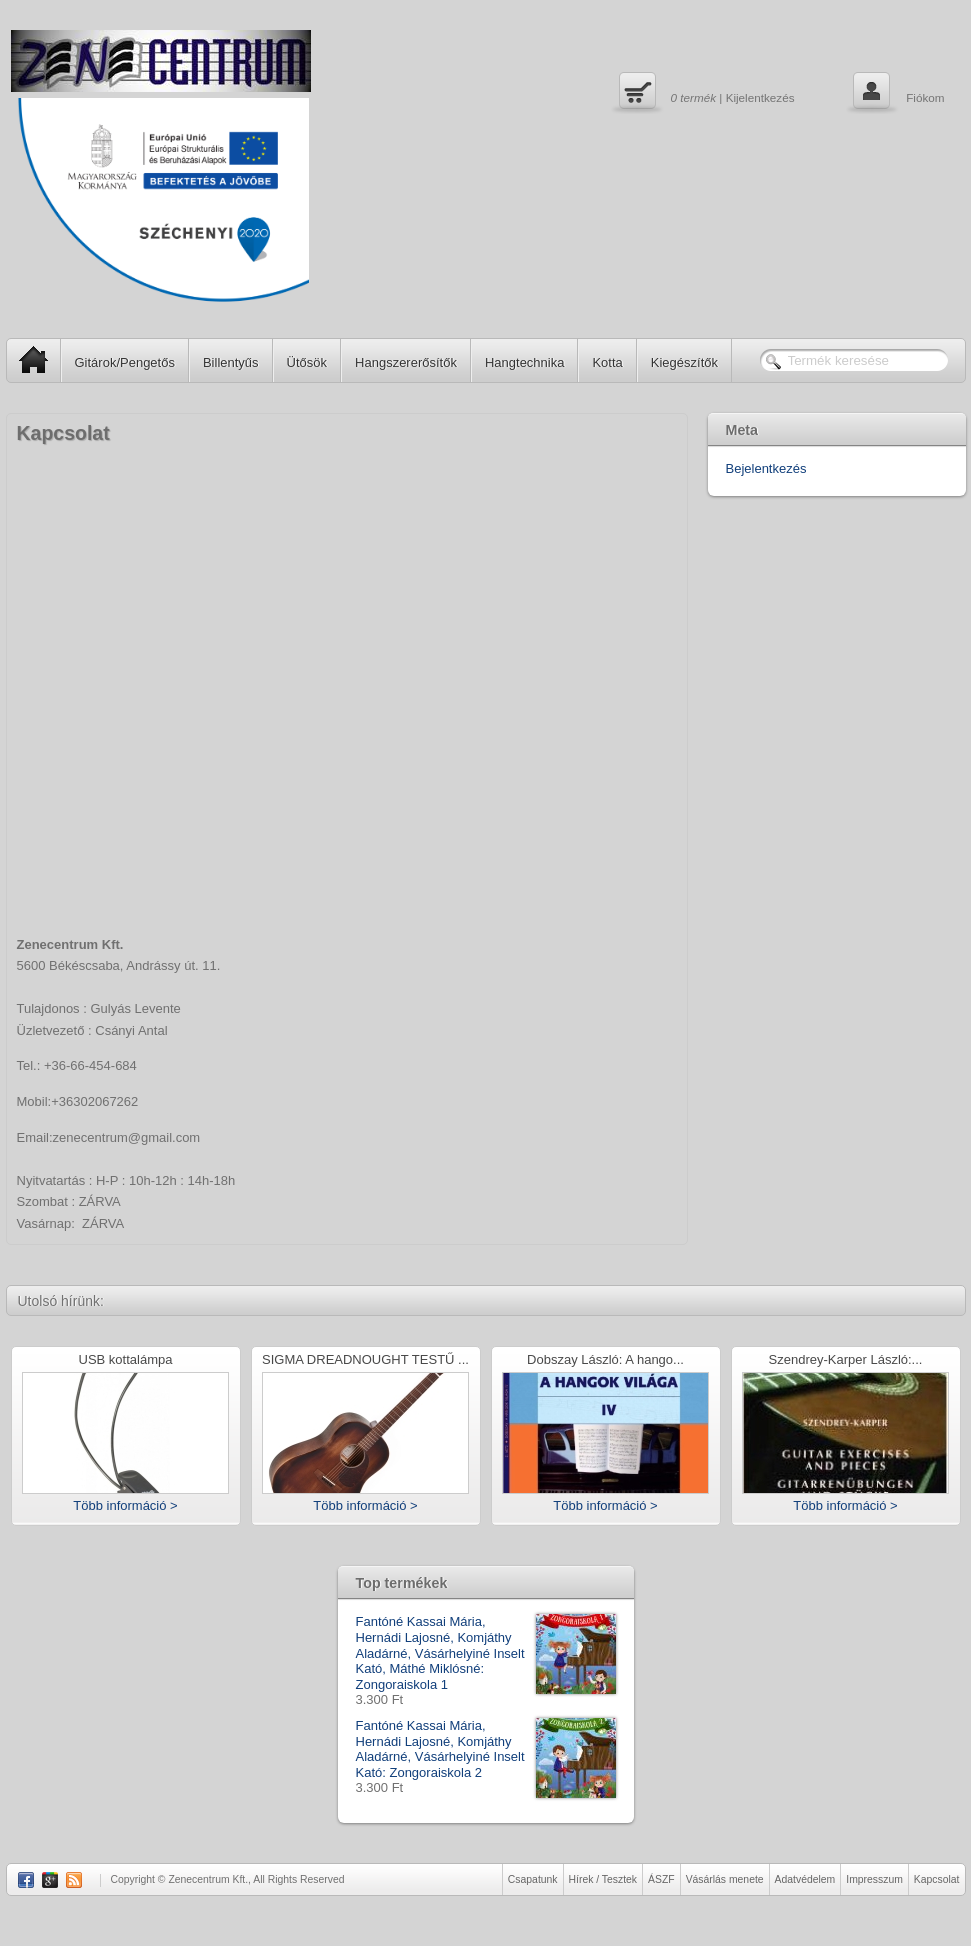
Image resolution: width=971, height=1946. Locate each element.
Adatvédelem (805, 1879)
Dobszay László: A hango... (605, 1360)
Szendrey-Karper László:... (846, 1360)
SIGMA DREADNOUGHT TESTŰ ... (365, 1360)
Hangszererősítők (406, 362)
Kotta (607, 362)
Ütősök (307, 362)
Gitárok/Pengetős (125, 362)
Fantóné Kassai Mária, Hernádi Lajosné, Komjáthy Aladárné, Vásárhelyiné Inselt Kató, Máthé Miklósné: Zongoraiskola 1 (486, 1653)
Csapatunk (533, 1879)
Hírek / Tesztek (603, 1879)
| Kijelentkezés (704, 93)
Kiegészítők (684, 362)
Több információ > (125, 1505)
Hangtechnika (525, 362)
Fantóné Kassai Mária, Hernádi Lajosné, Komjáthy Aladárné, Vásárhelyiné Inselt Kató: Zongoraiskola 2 (486, 1749)
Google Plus (50, 1880)
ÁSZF (661, 1879)
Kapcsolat (937, 1879)
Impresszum (874, 1879)
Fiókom (896, 93)
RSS (74, 1880)
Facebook (26, 1880)
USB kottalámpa (126, 1360)
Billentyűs (231, 362)
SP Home (27, 359)
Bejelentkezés (766, 468)
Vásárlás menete (725, 1879)
